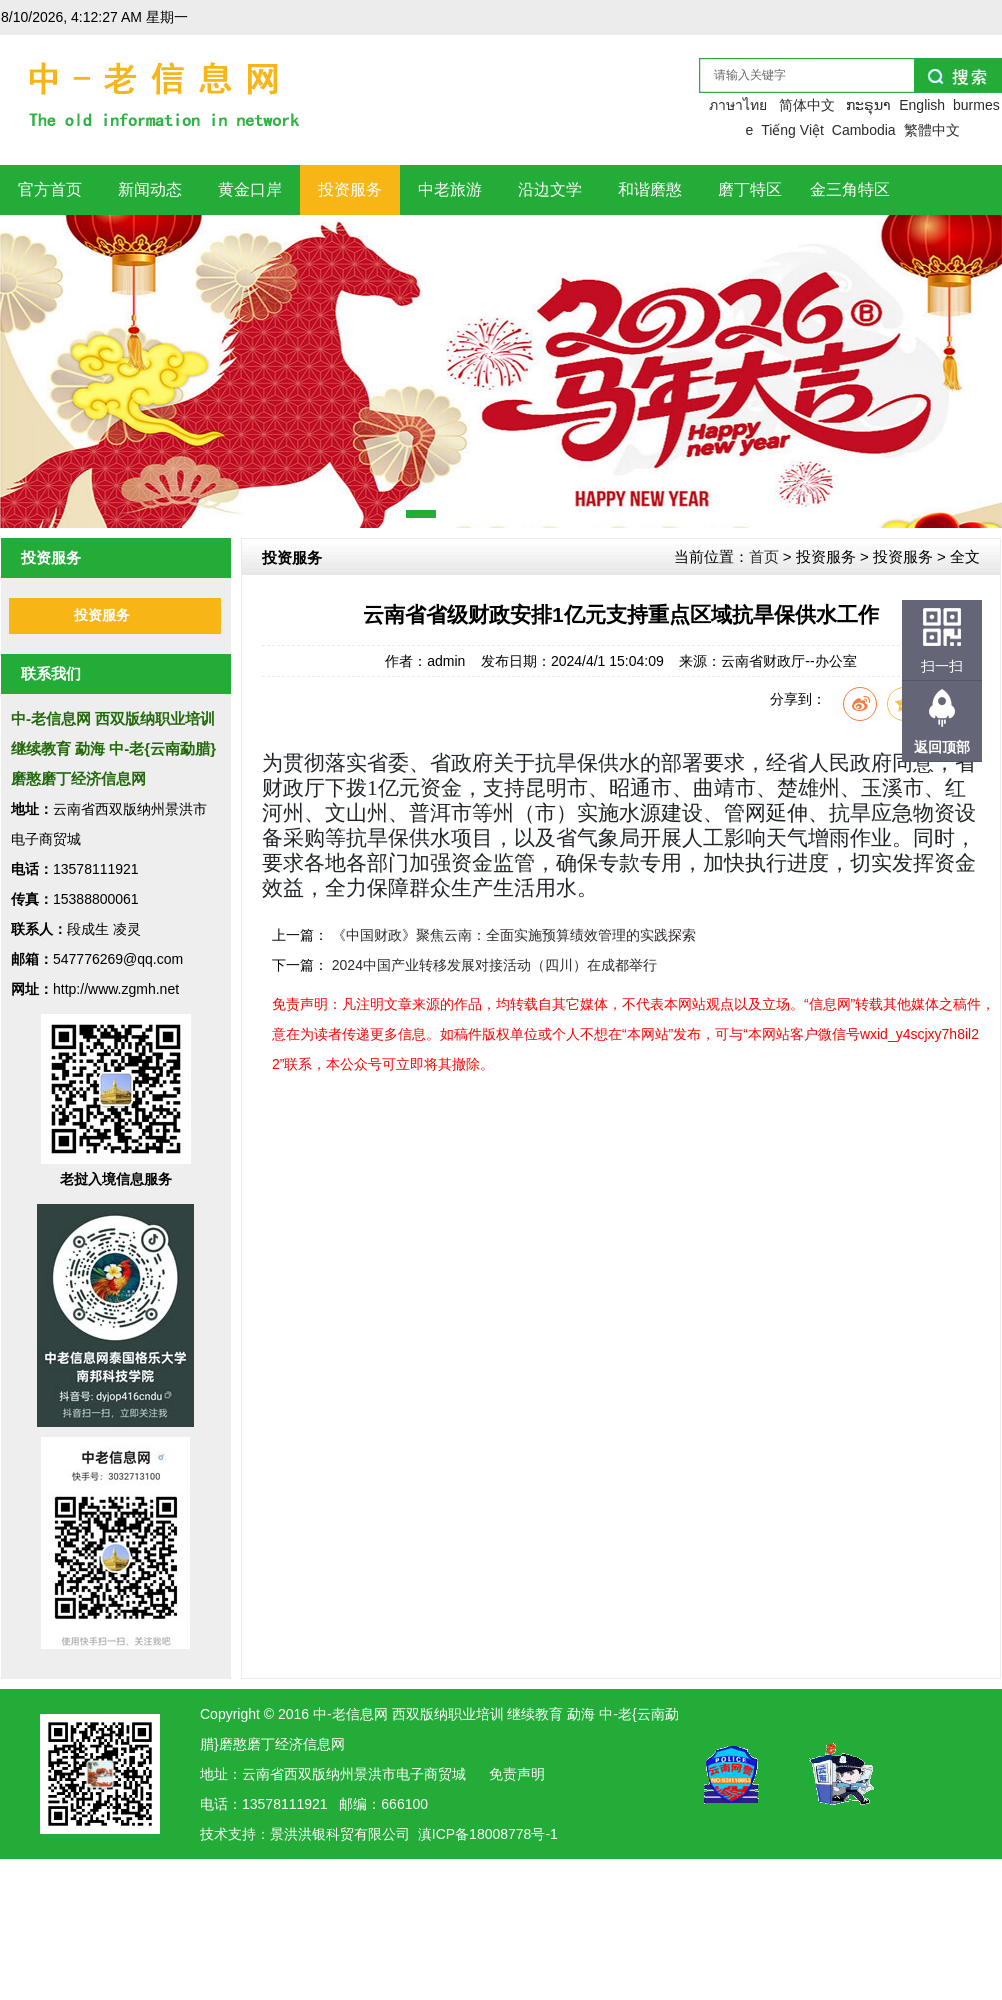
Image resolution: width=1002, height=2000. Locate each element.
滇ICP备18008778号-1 (488, 1834)
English (922, 105)
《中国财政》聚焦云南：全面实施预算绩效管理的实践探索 (514, 935)
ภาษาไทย (738, 105)
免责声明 (517, 1774)
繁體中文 (932, 130)
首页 (764, 556)
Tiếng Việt (792, 130)
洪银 (312, 1834)
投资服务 (102, 615)
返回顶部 (942, 747)
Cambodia (864, 130)
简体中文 (807, 105)
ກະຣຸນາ (868, 105)
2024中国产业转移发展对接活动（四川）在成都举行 (494, 965)
